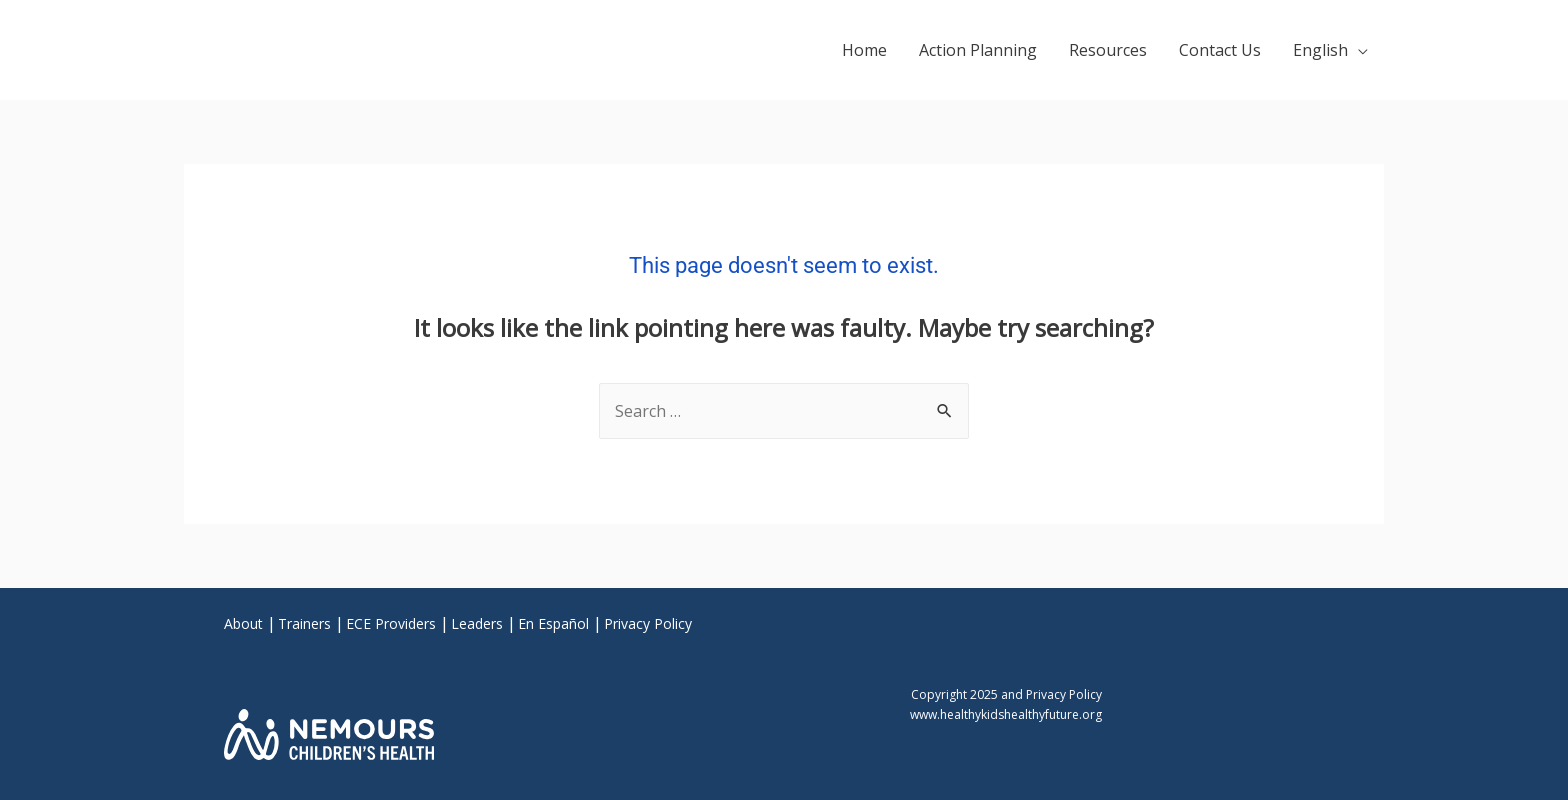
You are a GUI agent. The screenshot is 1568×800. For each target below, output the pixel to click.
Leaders (477, 623)
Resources (1108, 50)
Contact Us (1220, 50)
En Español (553, 623)
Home (864, 50)
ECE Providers (391, 623)
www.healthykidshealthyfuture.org (1006, 714)
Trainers (304, 623)
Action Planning (978, 50)
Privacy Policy (648, 623)
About (243, 623)
